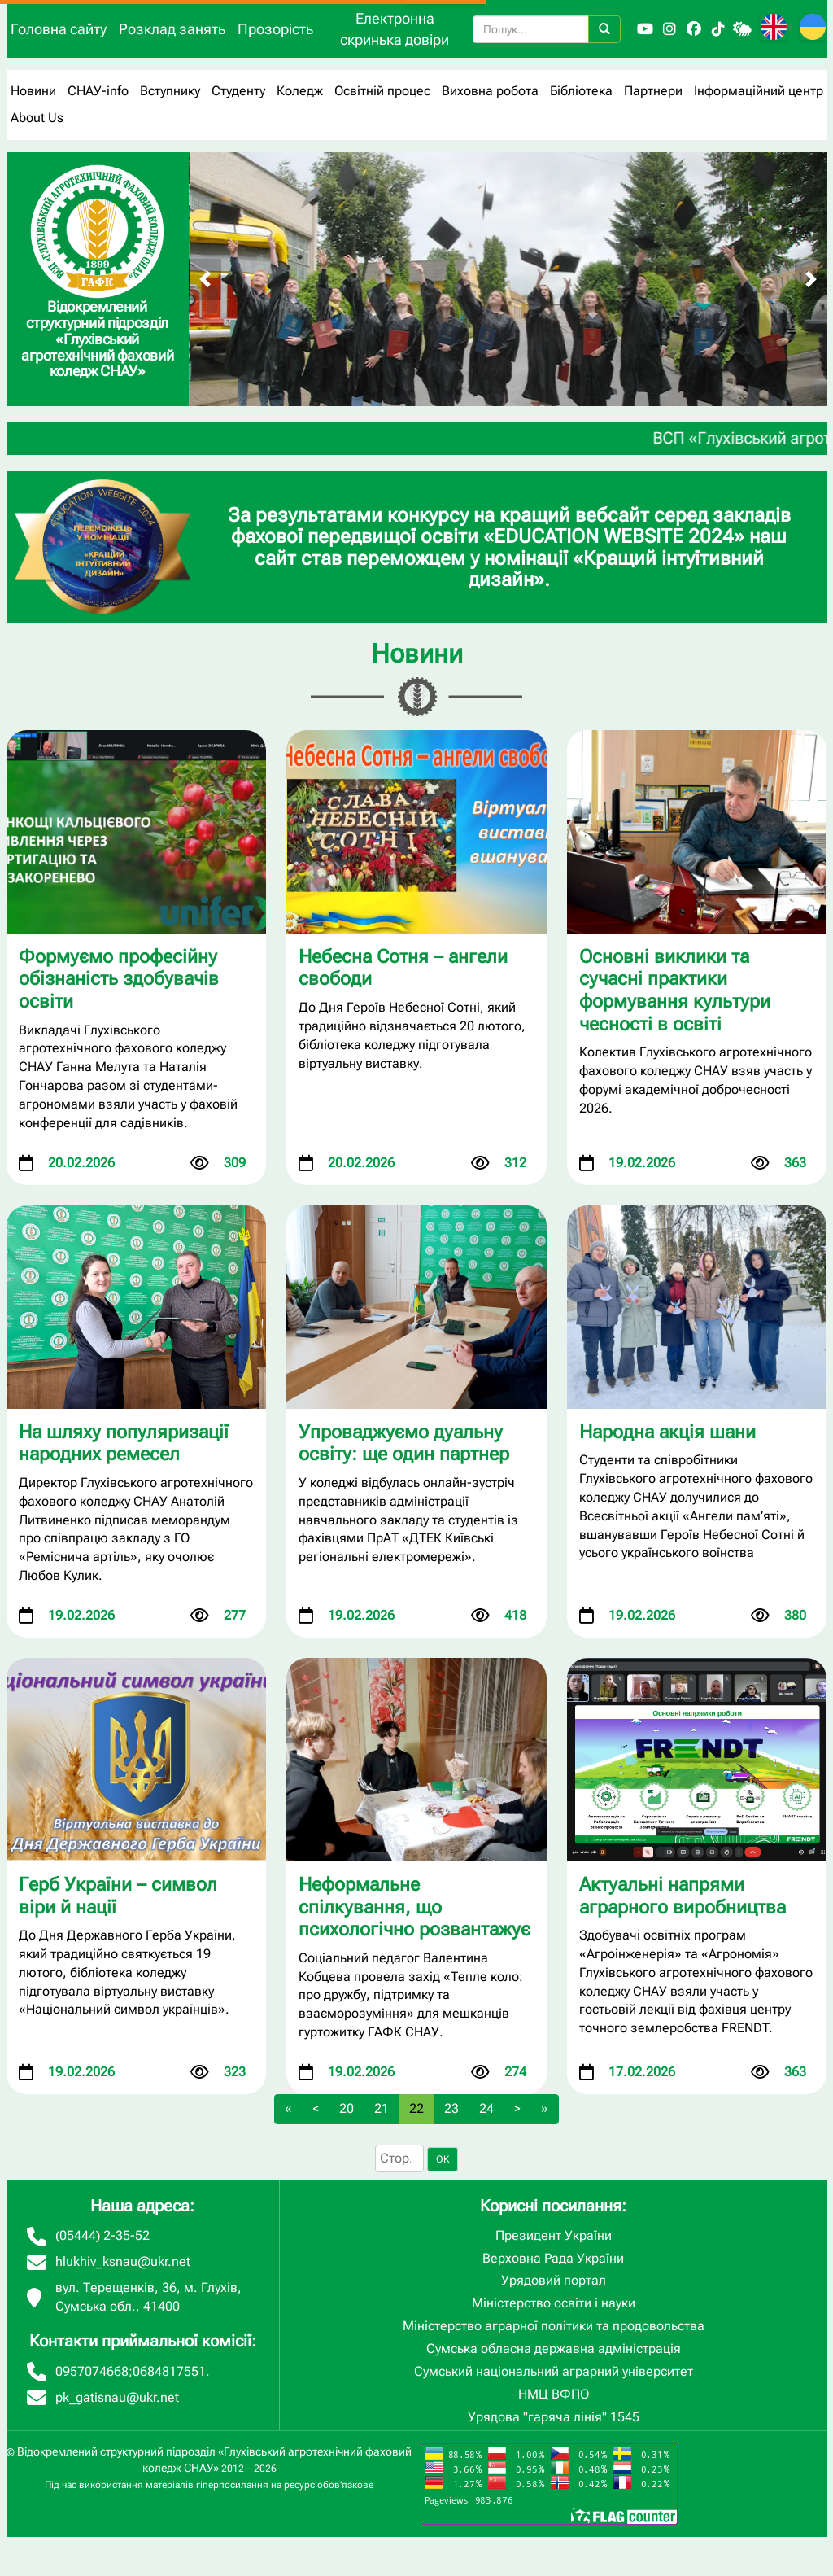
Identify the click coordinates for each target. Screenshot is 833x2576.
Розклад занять (172, 28)
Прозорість (275, 28)
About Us (37, 117)
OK (442, 2159)
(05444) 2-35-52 (102, 2235)
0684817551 (169, 2371)
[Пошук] (604, 29)
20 (346, 2108)
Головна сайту (59, 28)
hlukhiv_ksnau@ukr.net (122, 2261)
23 (451, 2108)
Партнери (653, 90)
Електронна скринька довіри (394, 29)
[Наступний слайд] (811, 279)
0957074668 (92, 2371)
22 (416, 2108)
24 (486, 2108)
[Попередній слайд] (205, 279)
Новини (33, 90)
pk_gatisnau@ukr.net (117, 2397)
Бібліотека (581, 90)
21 (381, 2108)
